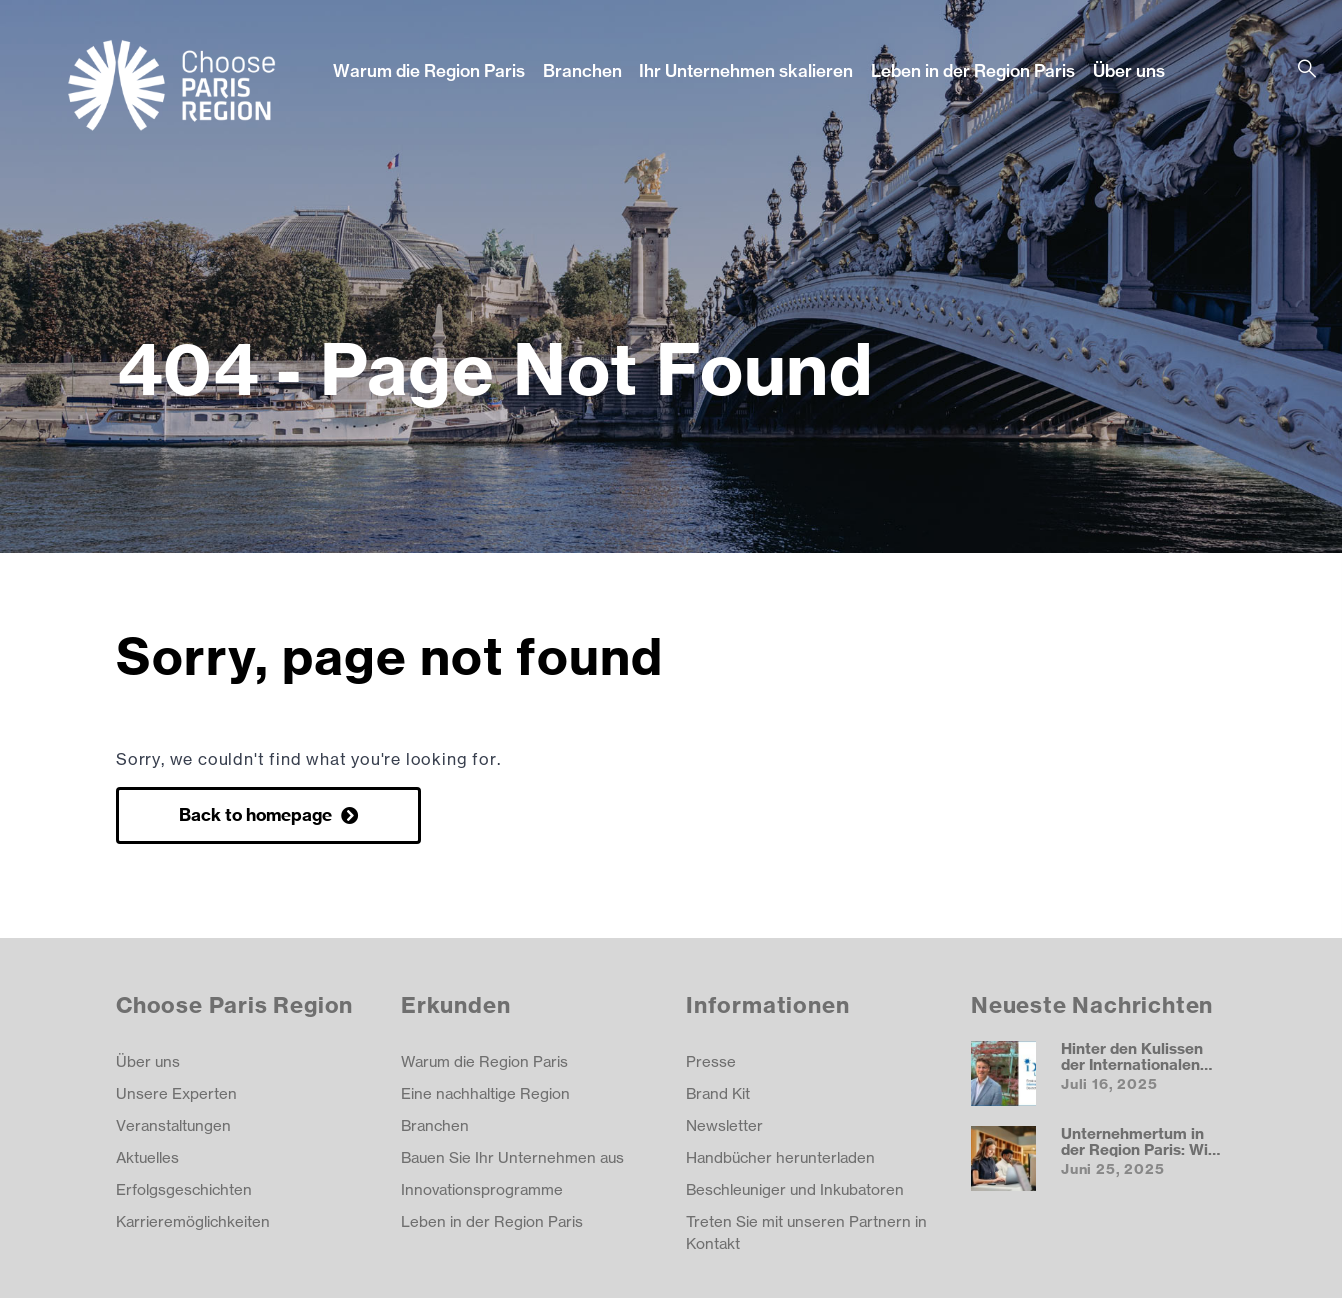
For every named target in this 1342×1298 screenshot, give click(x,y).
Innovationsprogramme (482, 1189)
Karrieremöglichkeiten (193, 1221)
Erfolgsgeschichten (184, 1189)
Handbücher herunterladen (780, 1157)
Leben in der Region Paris (973, 70)
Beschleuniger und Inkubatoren (795, 1189)
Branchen (582, 70)
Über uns (1129, 70)
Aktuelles (147, 1157)
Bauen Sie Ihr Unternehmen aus (512, 1157)
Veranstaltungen (173, 1125)
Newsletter (724, 1125)
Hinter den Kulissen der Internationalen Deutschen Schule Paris (1132, 1072)
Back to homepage (257, 814)
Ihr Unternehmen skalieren (746, 70)
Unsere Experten (176, 1093)
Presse (711, 1061)
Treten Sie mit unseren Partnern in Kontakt (806, 1232)
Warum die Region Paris (429, 70)
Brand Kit (718, 1093)
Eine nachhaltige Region (485, 1093)
